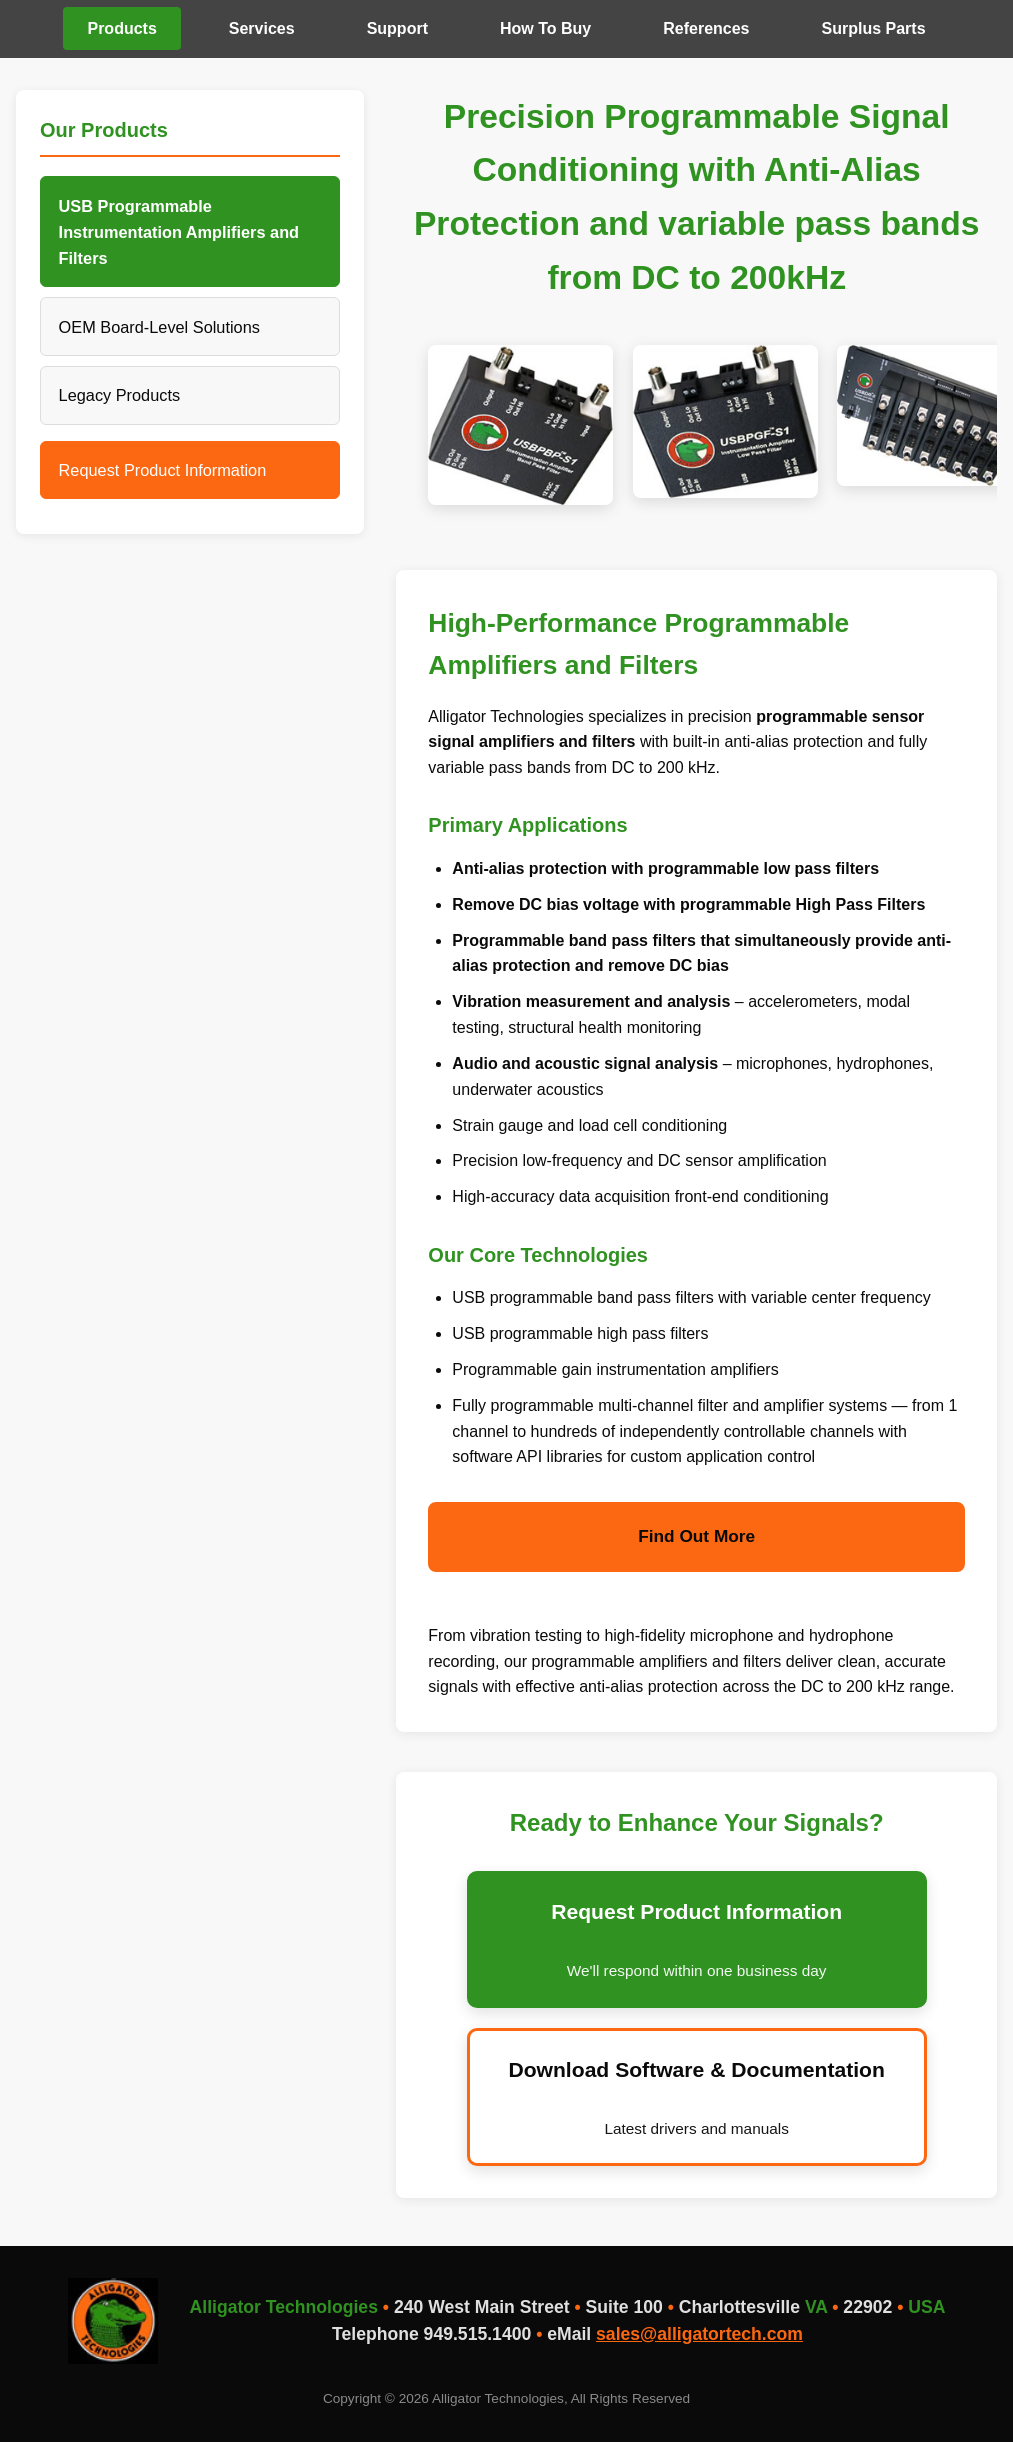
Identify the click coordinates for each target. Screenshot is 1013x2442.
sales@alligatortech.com (699, 2334)
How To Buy (545, 28)
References (706, 28)
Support (397, 28)
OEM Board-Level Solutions (159, 327)
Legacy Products (120, 395)
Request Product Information (163, 470)
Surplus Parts (874, 28)
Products (121, 28)
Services (262, 28)
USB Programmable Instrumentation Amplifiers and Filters (179, 232)
